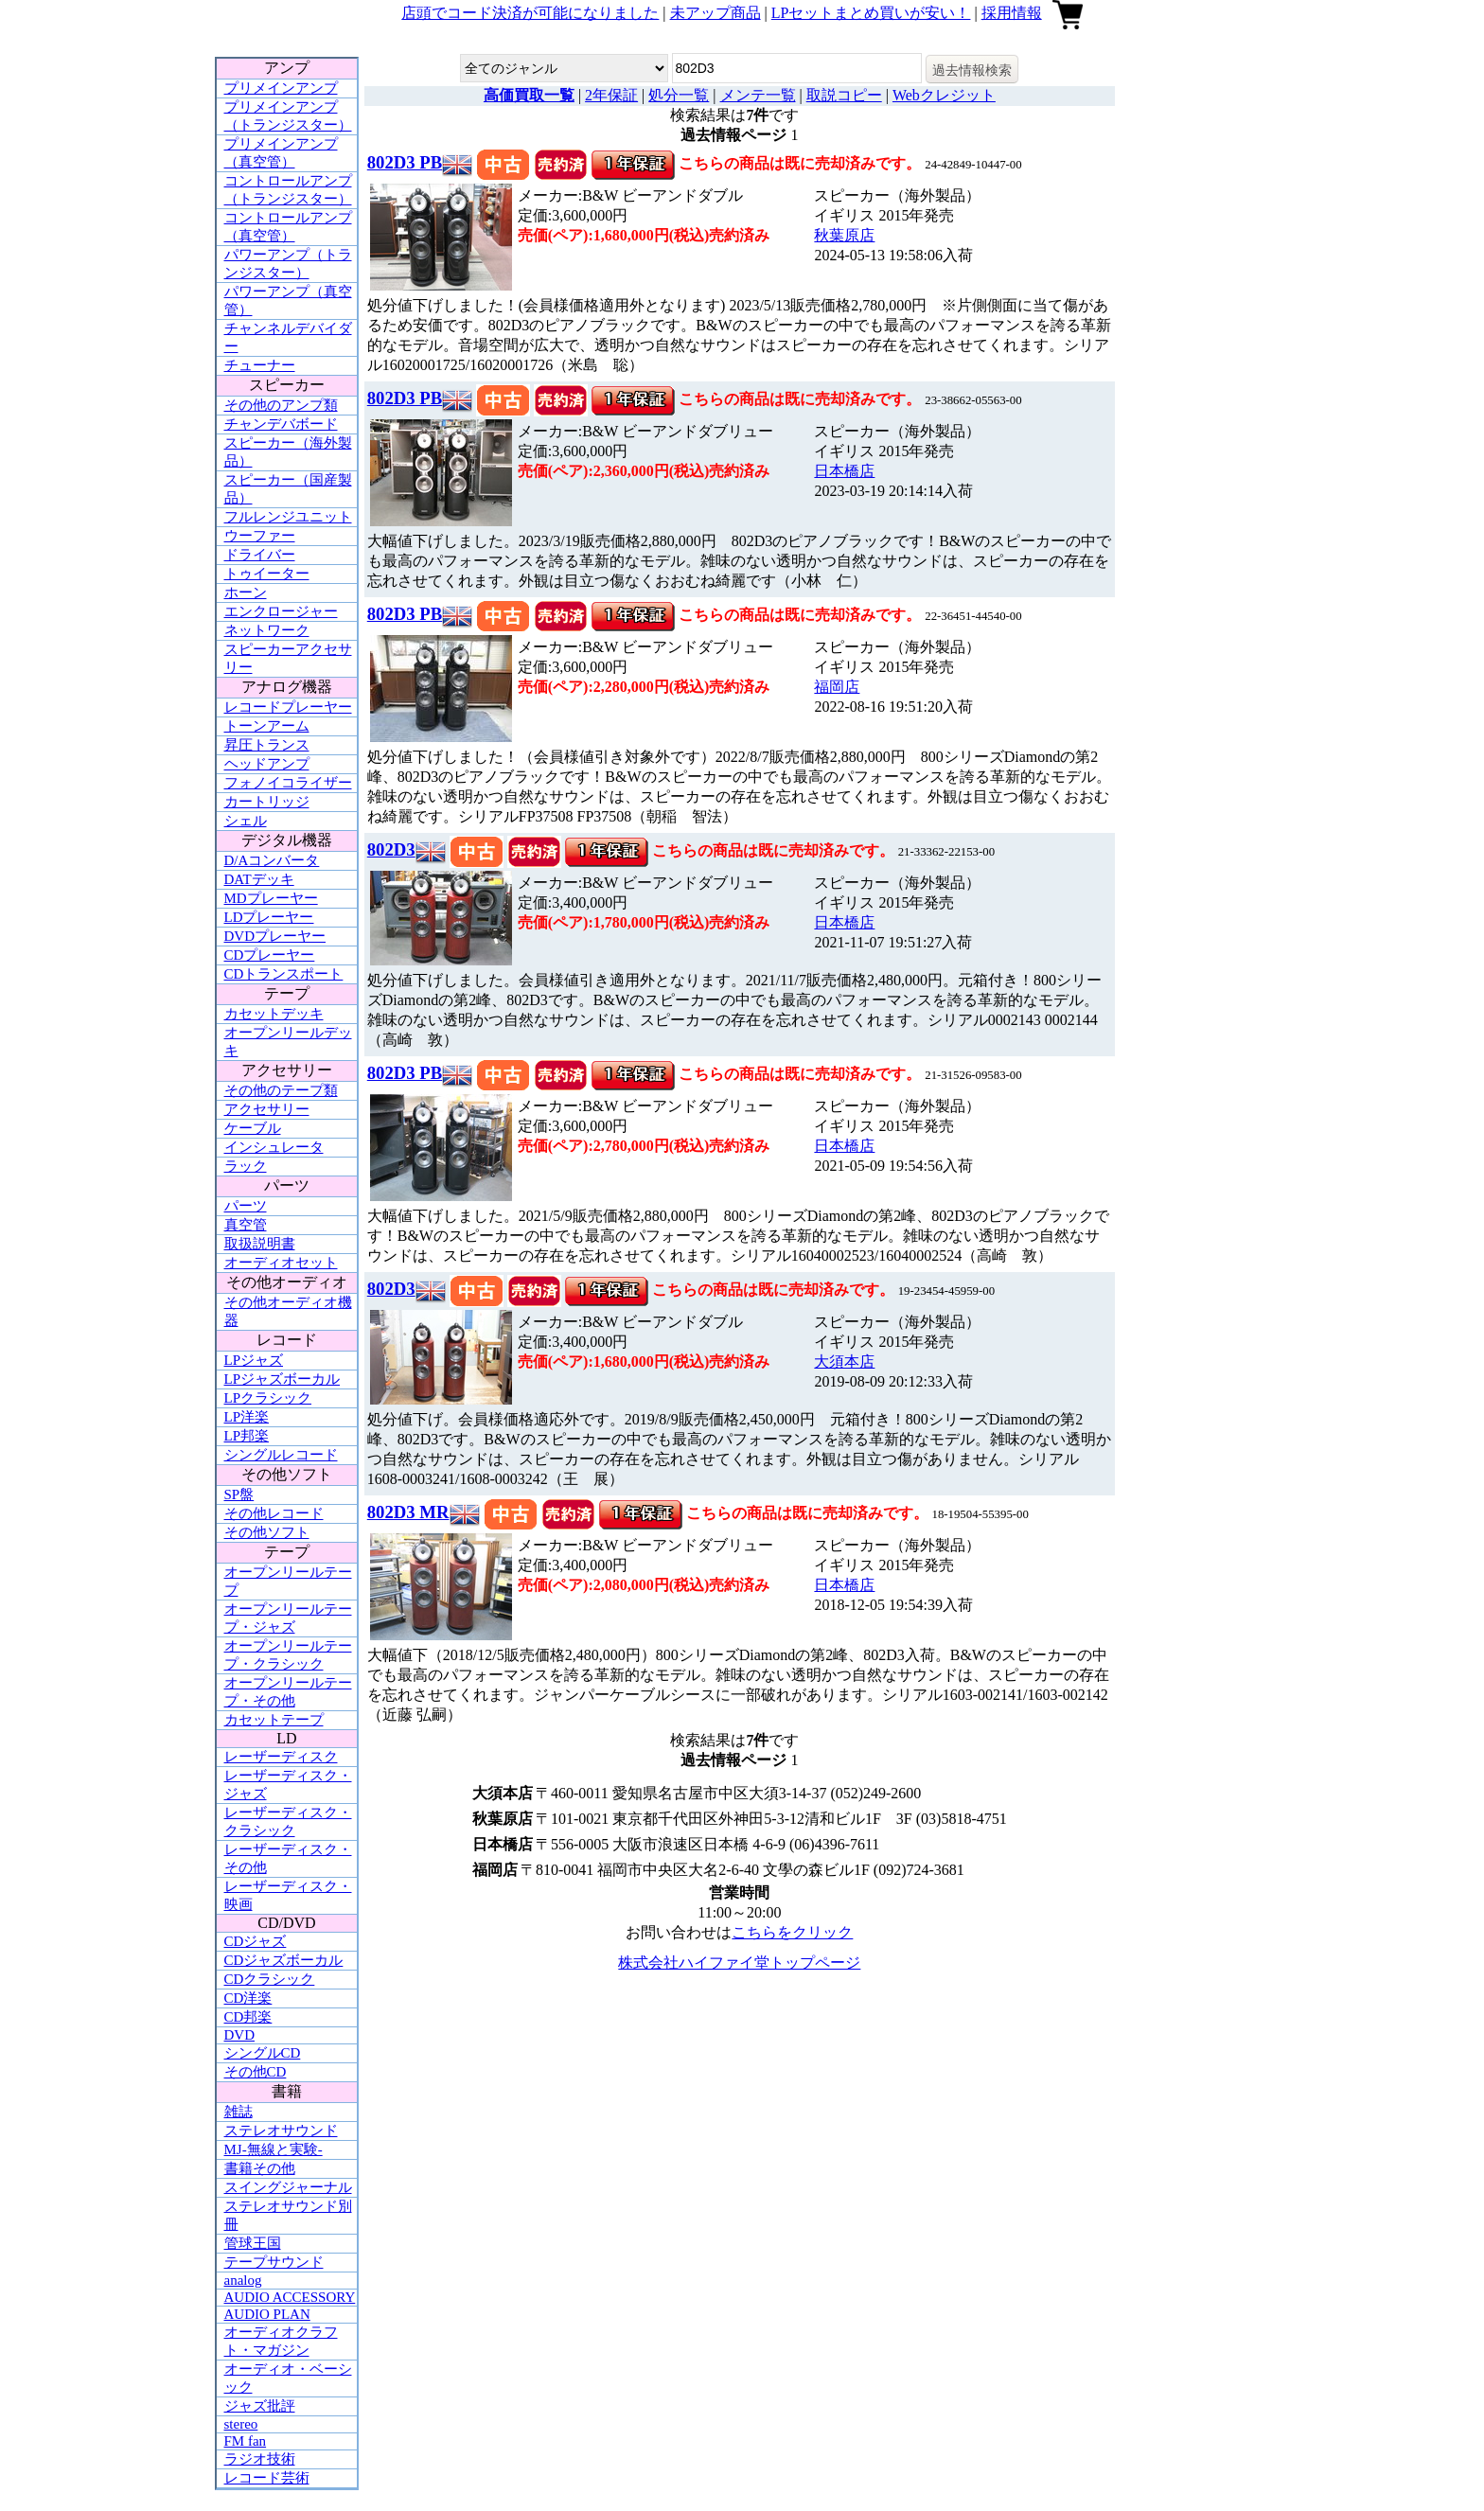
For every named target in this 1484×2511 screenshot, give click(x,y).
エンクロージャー (281, 611)
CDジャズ (255, 1941)
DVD (240, 2034)
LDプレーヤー (269, 917)
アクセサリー (266, 1109)
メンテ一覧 (758, 95)
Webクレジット (944, 95)
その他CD (255, 2071)
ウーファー (259, 535)
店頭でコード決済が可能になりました (530, 13)
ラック (245, 1166)
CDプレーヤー (269, 955)
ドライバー (259, 554)
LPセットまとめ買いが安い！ (871, 13)
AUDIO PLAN (267, 2314)
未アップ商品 (715, 13)
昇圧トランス (266, 744)
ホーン (245, 592)
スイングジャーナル (288, 2187)
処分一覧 (678, 95)
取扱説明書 (259, 1243)
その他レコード (274, 1513)
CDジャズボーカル (284, 1960)
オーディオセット (281, 1262)
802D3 (391, 849)
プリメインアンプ (281, 88)
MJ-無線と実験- (273, 2149)
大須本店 (844, 1361)
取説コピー (844, 95)
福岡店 (836, 687)
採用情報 (1011, 13)
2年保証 (611, 95)
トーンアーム (266, 726)
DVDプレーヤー (275, 936)
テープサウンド (274, 2262)
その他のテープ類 (281, 1090)
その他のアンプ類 (281, 405)
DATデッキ (259, 879)
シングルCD (262, 2052)
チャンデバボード (281, 424)
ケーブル (252, 1128)
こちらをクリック (792, 1932)
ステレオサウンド (281, 2130)
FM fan (245, 2441)
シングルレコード (281, 1454)
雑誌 (238, 2111)
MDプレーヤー (271, 898)
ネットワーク (266, 630)
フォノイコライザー (288, 782)
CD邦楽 (248, 2017)
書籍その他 (259, 2168)
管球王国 (252, 2243)
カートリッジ (266, 801)
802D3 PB (405, 162)
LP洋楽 (247, 1416)
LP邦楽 (247, 1435)
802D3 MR (408, 1512)
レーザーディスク (281, 1756)
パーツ (245, 1205)
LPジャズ (254, 1360)
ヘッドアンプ (266, 763)
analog (243, 2280)
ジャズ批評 (259, 2406)
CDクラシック (269, 1979)
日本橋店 (844, 471)
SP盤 (239, 1494)
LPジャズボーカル (282, 1379)
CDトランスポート (284, 973)
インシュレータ (274, 1147)
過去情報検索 (972, 70)
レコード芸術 (266, 2477)
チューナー (259, 365)
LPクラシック (268, 1398)
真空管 (245, 1224)
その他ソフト (266, 1532)
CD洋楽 (248, 1998)
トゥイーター (266, 573)
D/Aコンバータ (272, 860)
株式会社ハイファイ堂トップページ (739, 1962)
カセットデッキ (274, 1013)
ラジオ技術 (259, 2459)
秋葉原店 (844, 235)
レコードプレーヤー (288, 707)
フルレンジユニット (288, 516)
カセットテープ (274, 1719)
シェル (245, 820)
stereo (241, 2423)
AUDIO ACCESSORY (290, 2297)
